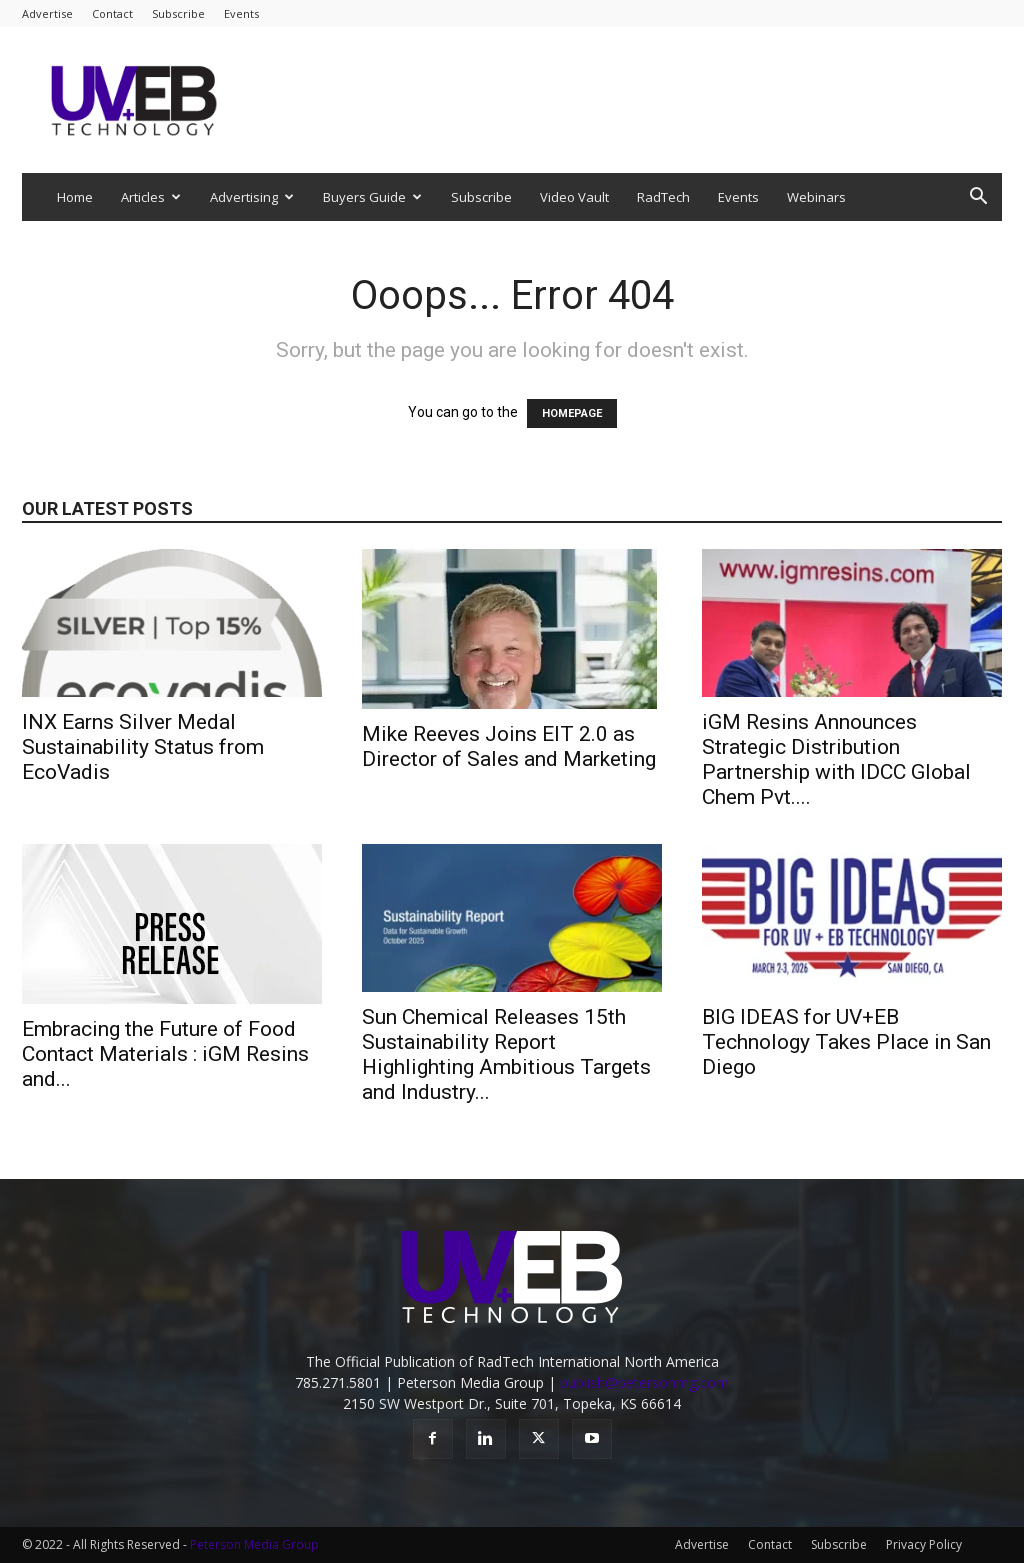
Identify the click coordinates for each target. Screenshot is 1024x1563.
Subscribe (178, 13)
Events (241, 13)
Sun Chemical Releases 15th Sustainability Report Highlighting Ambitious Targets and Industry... (506, 1054)
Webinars (816, 197)
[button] (978, 198)
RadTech (663, 197)
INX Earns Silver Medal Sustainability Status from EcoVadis (143, 747)
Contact (112, 13)
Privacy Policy (924, 1544)
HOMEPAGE (572, 413)
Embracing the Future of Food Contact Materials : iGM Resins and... (165, 1054)
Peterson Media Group (254, 1544)
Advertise (47, 13)
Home (75, 197)
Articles (151, 197)
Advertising (252, 197)
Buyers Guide (372, 197)
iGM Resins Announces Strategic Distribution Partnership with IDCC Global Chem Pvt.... (836, 759)
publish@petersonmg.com (644, 1382)
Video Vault (574, 197)
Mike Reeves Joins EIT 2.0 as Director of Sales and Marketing (509, 746)
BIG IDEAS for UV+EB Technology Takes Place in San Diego (846, 1042)
